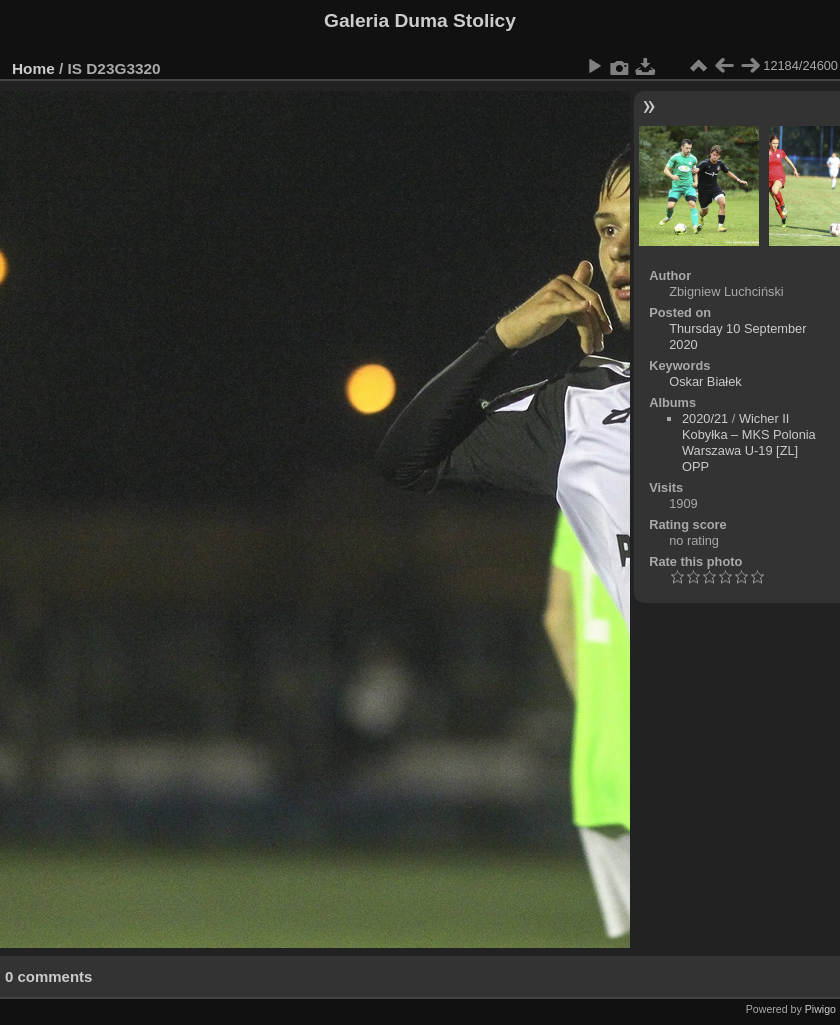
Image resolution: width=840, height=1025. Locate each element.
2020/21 (705, 418)
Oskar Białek (705, 381)
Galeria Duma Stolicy (420, 20)
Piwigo (820, 1009)
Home (33, 68)
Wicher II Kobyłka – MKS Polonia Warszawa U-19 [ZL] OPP (749, 442)
